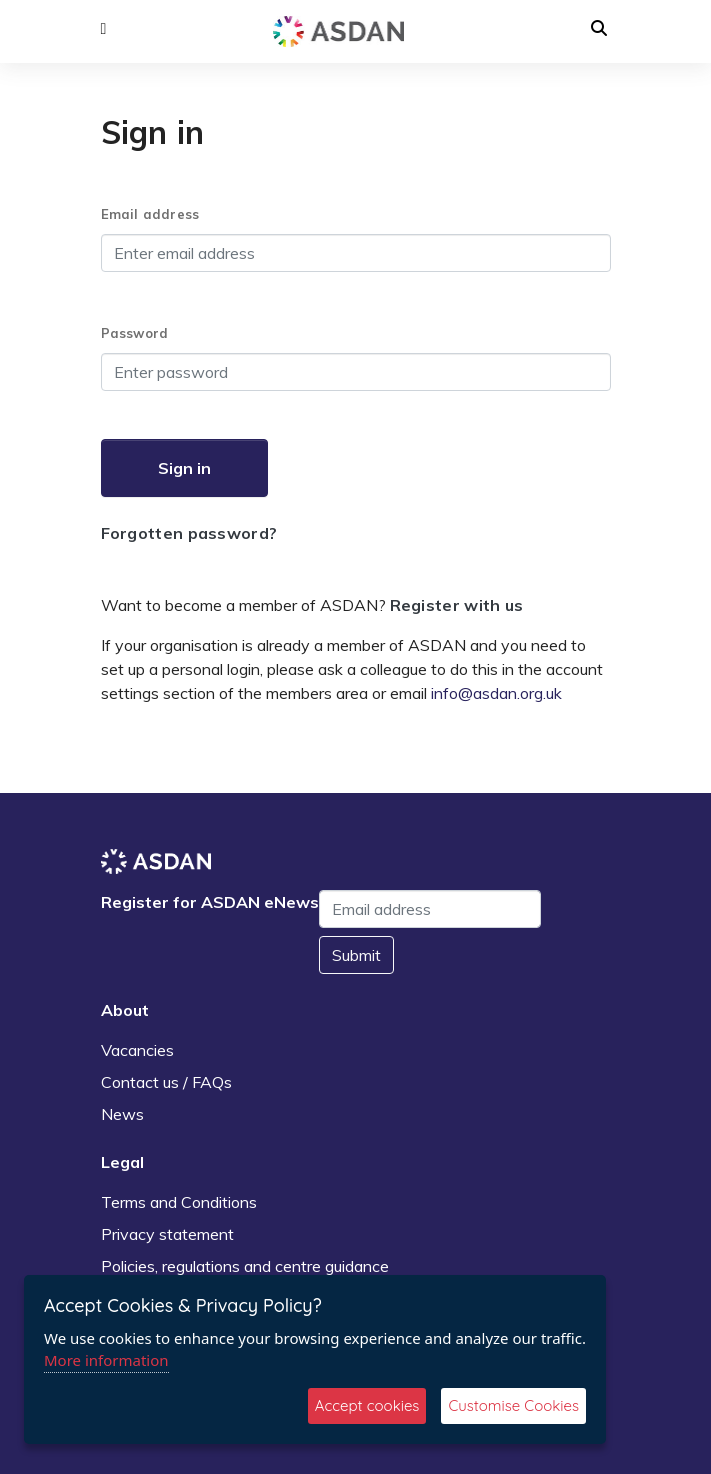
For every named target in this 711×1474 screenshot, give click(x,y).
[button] (104, 29)
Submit (356, 955)
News (122, 1114)
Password (135, 333)
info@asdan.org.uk (496, 693)
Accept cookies (367, 1405)
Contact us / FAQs (166, 1082)
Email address (150, 214)
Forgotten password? (189, 533)
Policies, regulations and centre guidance (245, 1266)
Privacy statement (167, 1234)
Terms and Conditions (179, 1202)
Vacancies (137, 1050)
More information (106, 1360)
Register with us (457, 605)
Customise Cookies (513, 1405)
